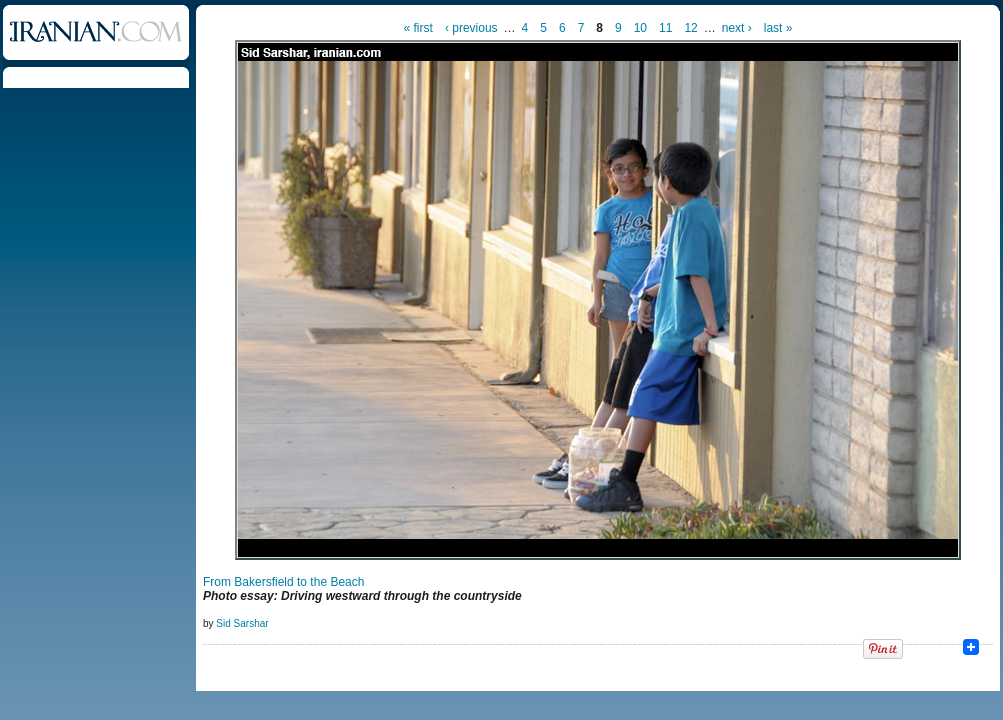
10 (640, 28)
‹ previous (471, 28)
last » (778, 28)
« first (418, 28)
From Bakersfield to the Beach (283, 582)
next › (737, 28)
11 (665, 28)
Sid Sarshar (242, 623)
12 (690, 28)
